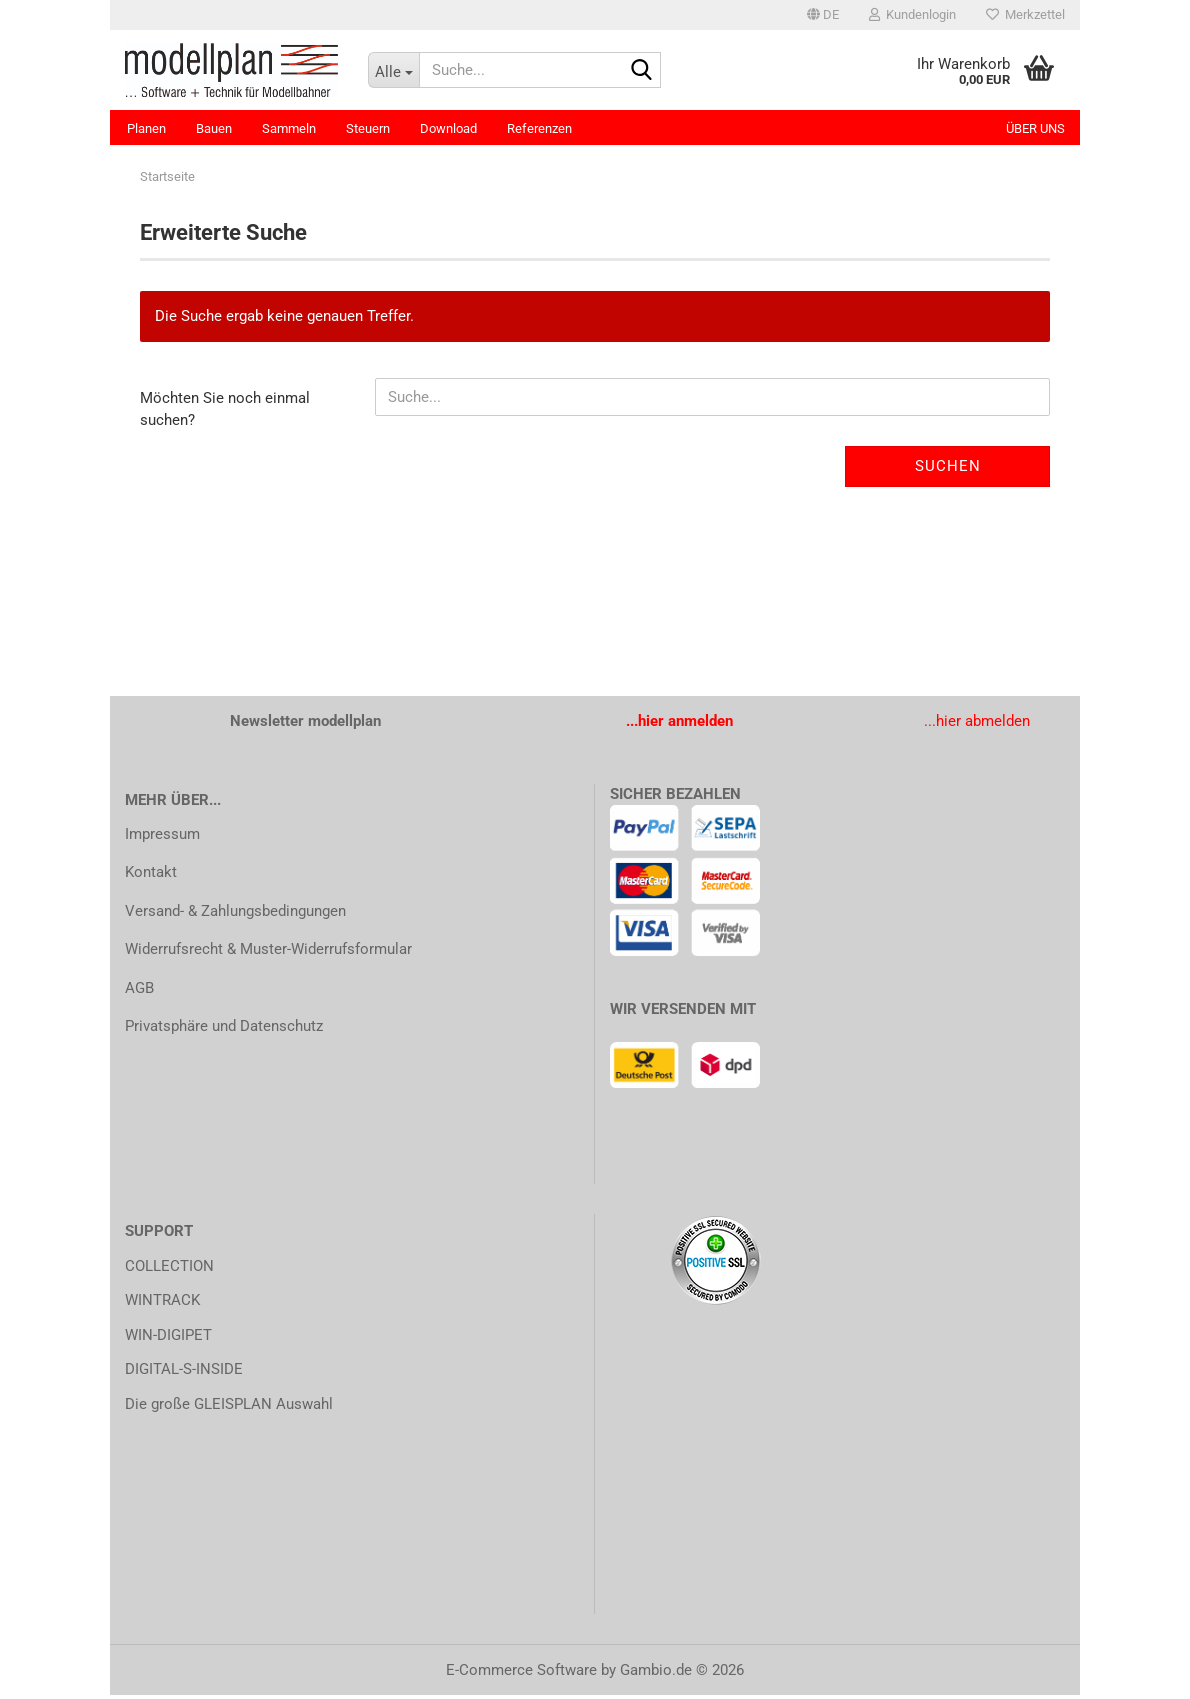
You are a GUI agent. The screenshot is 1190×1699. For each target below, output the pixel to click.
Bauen (214, 128)
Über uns (1035, 128)
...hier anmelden (679, 725)
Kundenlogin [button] (912, 14)
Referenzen (539, 128)
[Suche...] (394, 70)
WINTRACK (162, 1304)
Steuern (368, 128)
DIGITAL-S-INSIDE (184, 1373)
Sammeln (289, 128)
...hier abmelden (977, 725)
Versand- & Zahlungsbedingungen (235, 914)
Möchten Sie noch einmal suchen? (225, 412)
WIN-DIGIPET (168, 1338)
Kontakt (151, 876)
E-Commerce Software (521, 1674)
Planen (146, 128)
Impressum (162, 837)
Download (448, 128)
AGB (139, 991)
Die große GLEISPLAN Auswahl (229, 1407)
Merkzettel (1025, 14)
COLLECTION (169, 1269)
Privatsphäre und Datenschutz (224, 1030)
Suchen (948, 470)
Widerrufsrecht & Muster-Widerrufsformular (268, 953)
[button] (823, 15)
